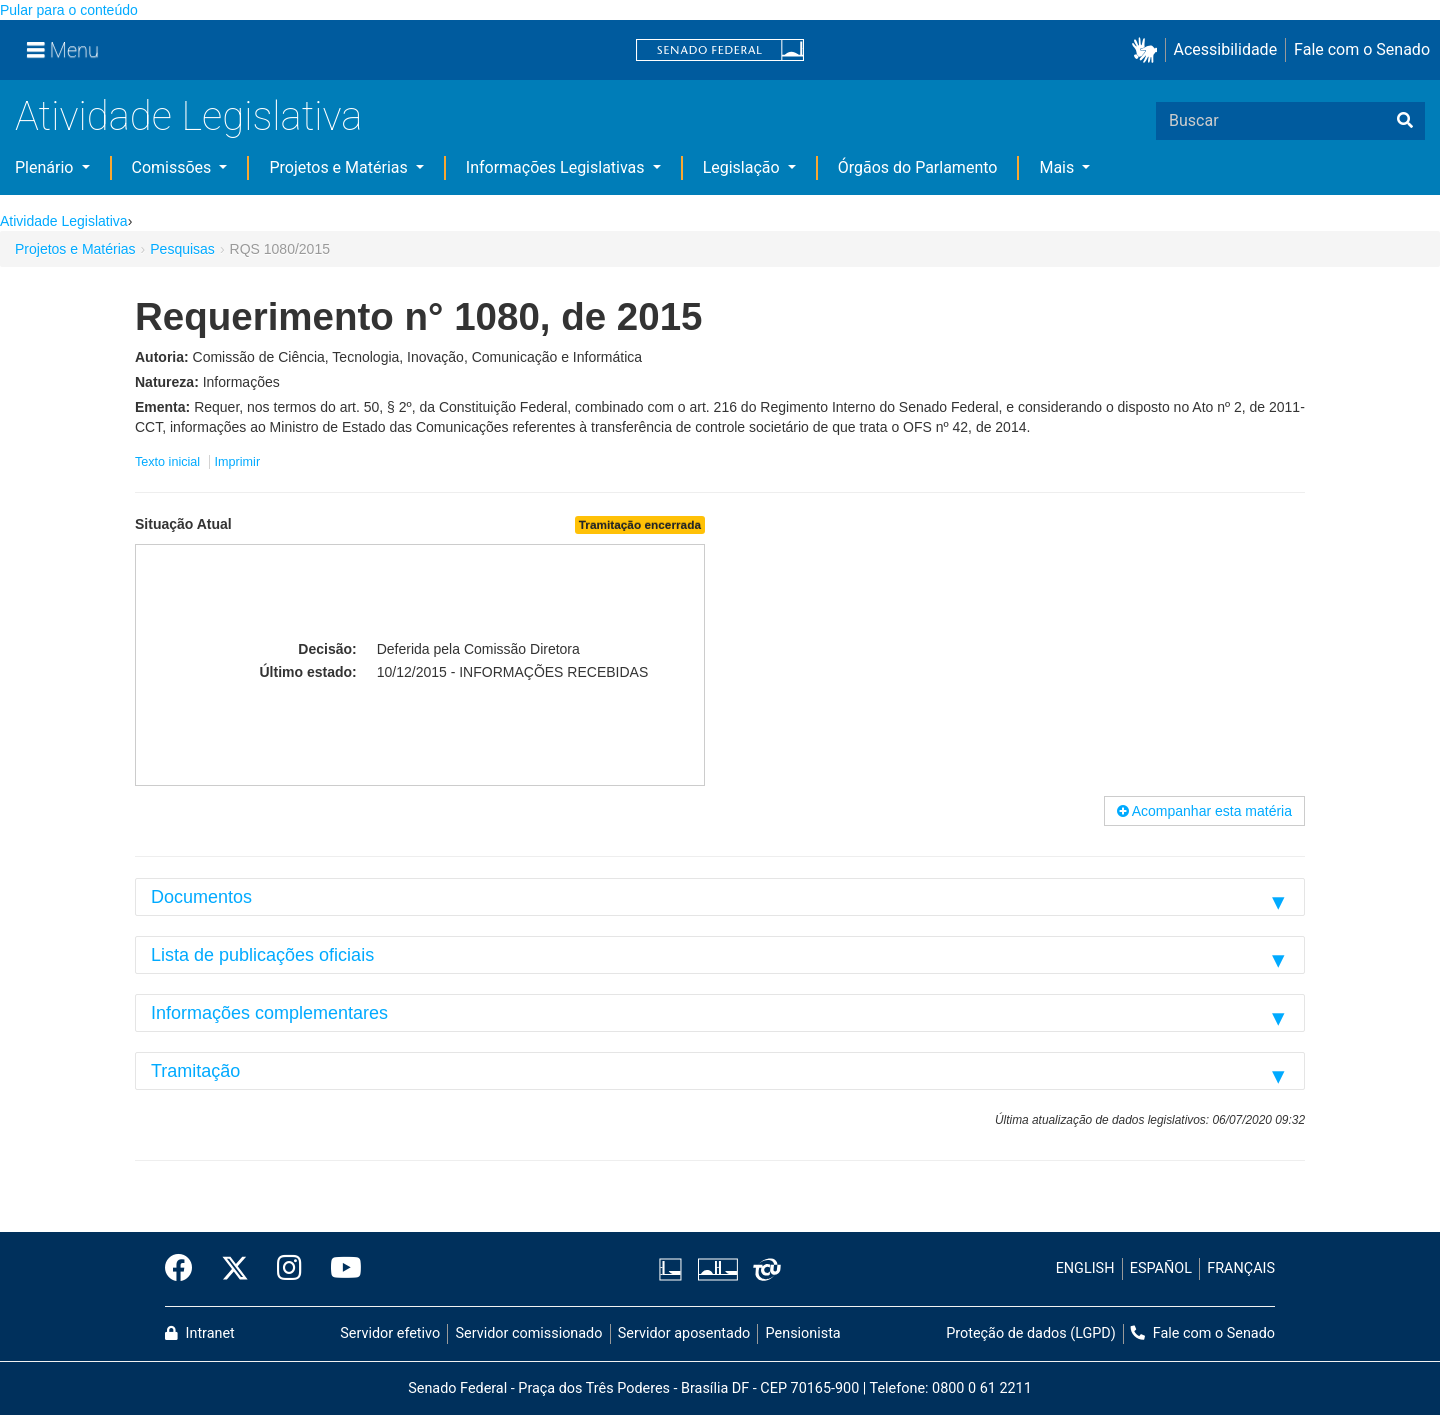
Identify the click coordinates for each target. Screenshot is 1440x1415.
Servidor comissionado (529, 1333)
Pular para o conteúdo (69, 10)
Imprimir (237, 462)
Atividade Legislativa (188, 116)
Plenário (46, 167)
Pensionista (803, 1333)
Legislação (743, 167)
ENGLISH (1085, 1268)
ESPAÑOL (1161, 1268)
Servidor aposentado (684, 1333)
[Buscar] (1405, 121)
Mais (1058, 167)
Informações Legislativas (557, 167)
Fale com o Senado (1362, 49)
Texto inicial (169, 462)
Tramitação (195, 1071)
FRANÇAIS (1241, 1268)
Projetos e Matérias (340, 167)
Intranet (200, 1333)
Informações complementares (269, 1013)
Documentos (201, 897)
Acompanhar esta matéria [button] (1204, 811)
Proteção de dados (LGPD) (1031, 1333)
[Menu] (63, 50)
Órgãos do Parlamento (918, 167)
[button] (1148, 50)
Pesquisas (182, 249)
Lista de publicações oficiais (262, 955)
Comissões (174, 167)
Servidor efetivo (390, 1333)
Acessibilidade (1226, 49)
